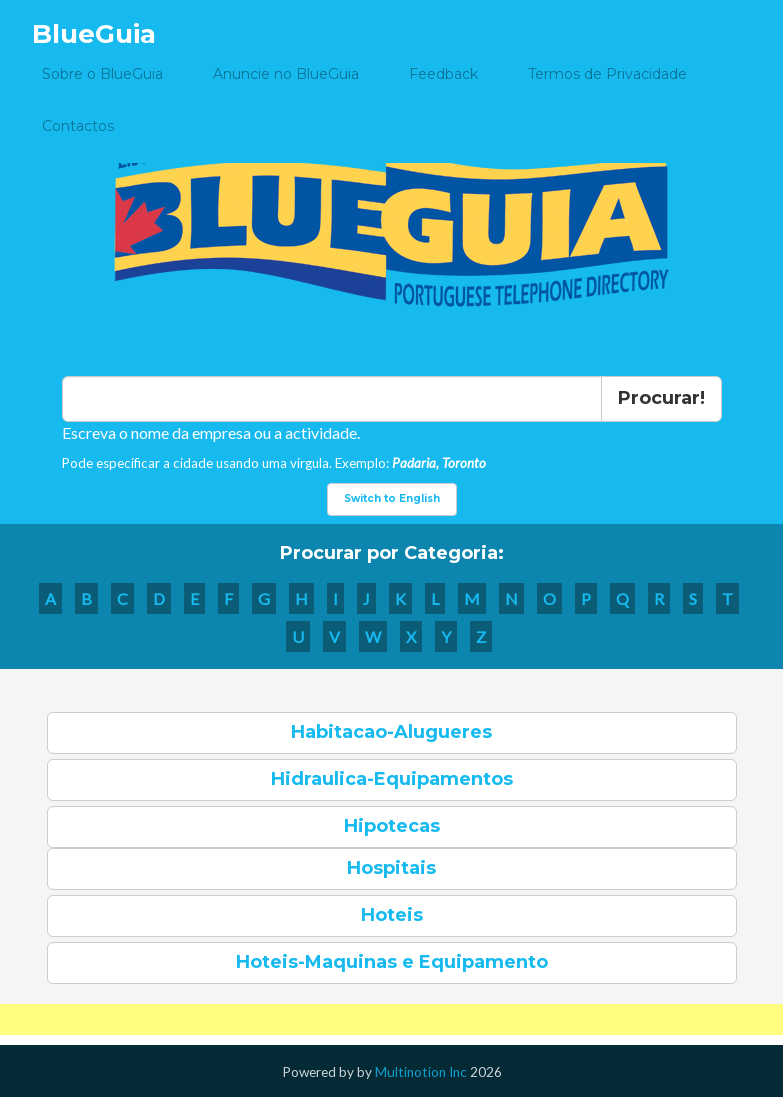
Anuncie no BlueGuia (286, 74)
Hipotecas (392, 826)
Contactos (78, 126)
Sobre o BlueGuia (102, 74)
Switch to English (392, 498)
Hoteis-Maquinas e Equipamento (392, 962)
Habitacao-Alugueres (391, 732)
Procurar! (661, 398)
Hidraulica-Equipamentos (392, 779)
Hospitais (391, 868)
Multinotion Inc (421, 1072)
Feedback (443, 74)
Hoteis (392, 915)
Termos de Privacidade (607, 74)
